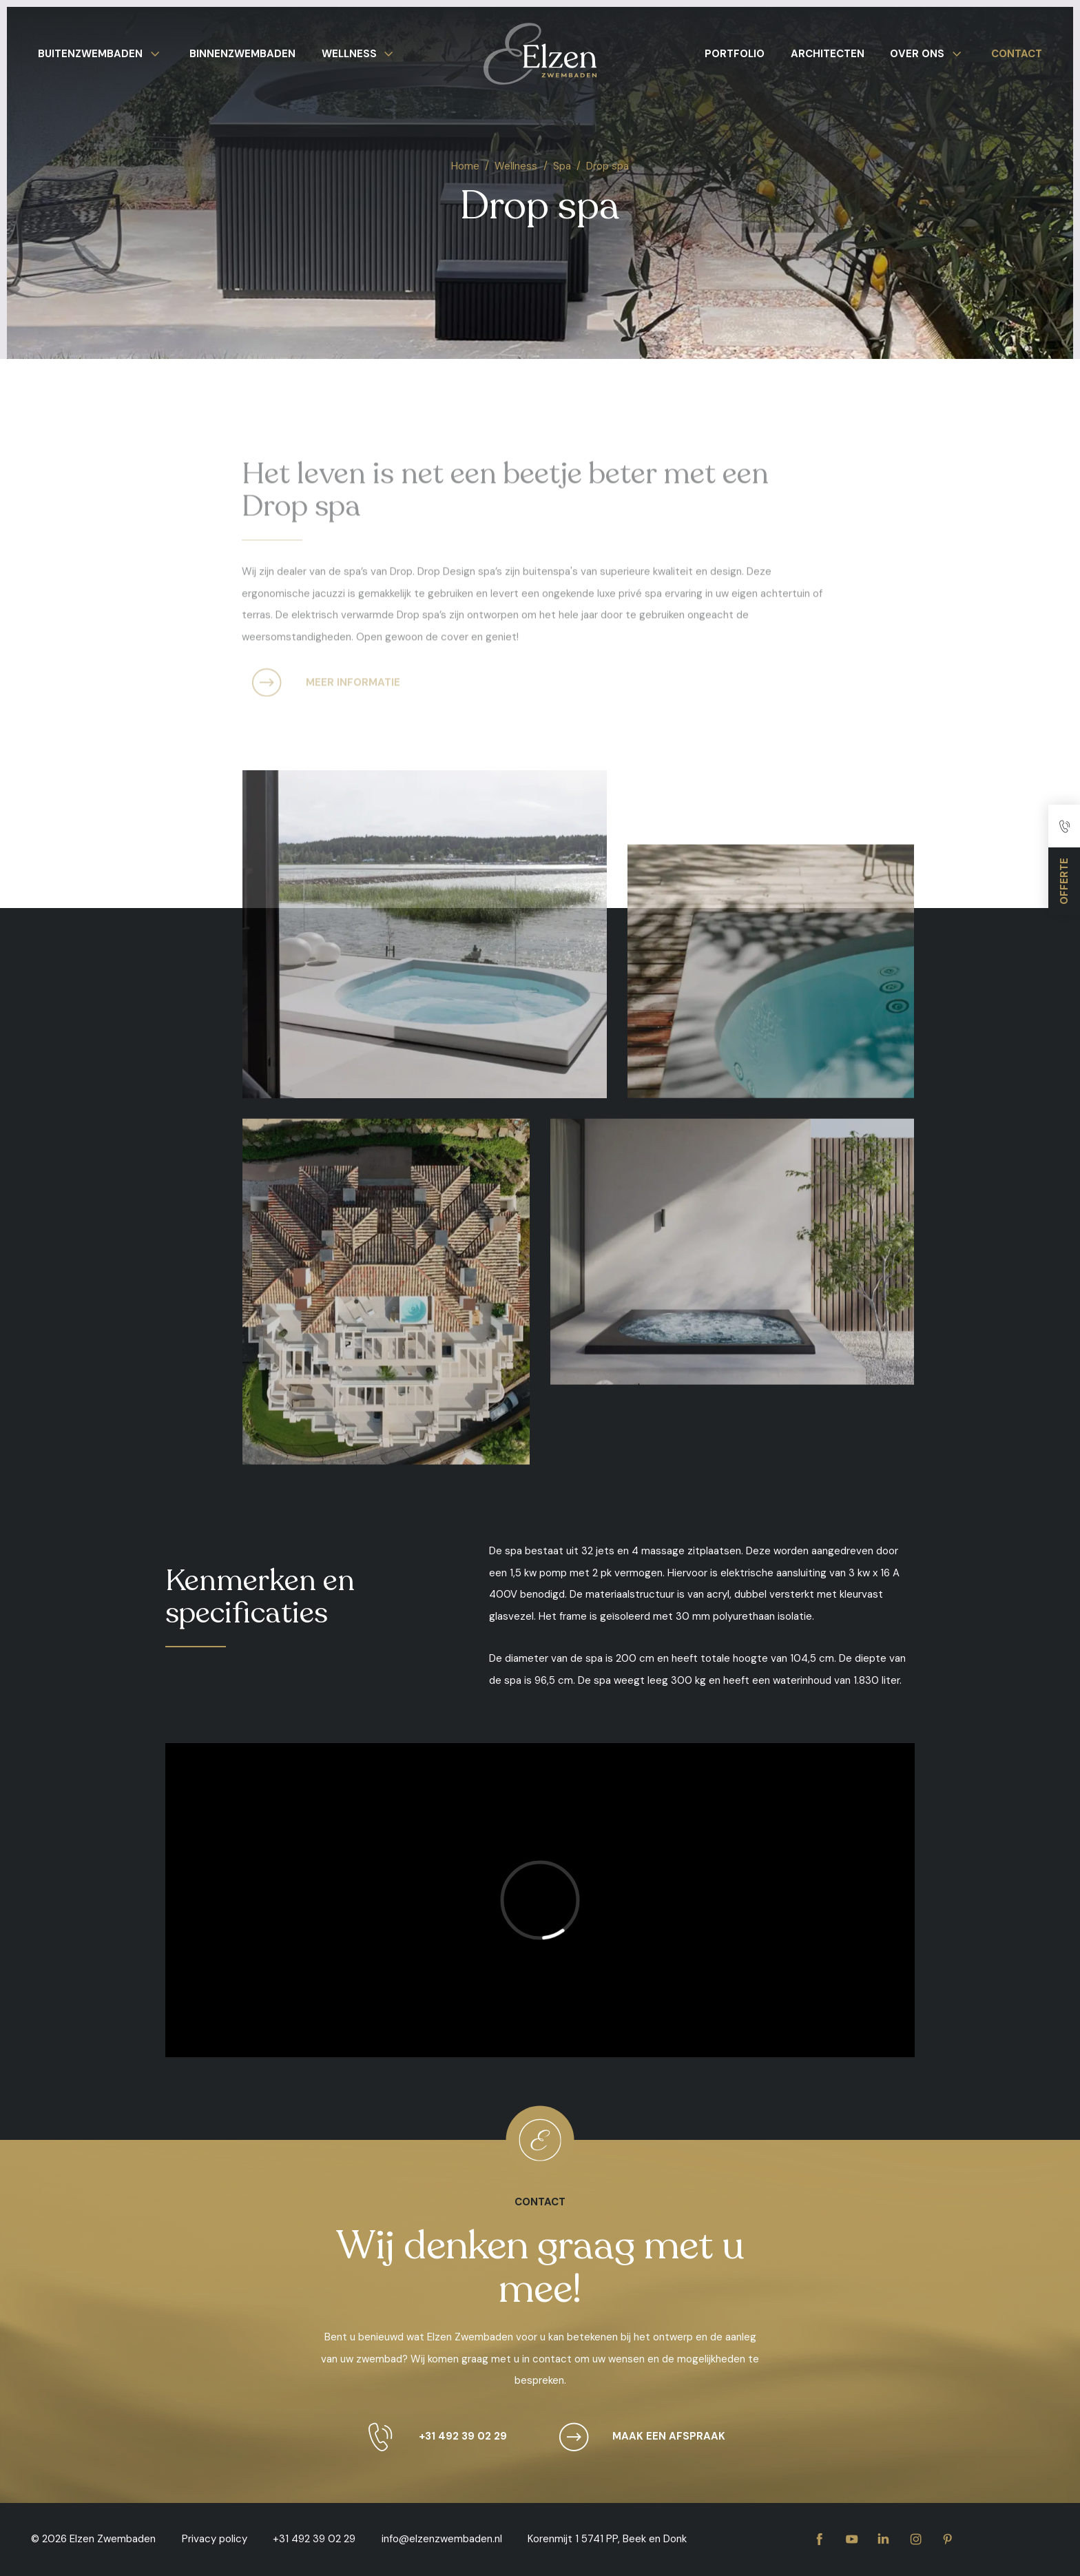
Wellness (360, 54)
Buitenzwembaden (101, 54)
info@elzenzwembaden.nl (442, 2539)
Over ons (928, 54)
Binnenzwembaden (242, 54)
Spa (562, 166)
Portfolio (735, 54)
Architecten (827, 54)
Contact (1016, 54)
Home (465, 166)
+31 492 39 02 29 (431, 2437)
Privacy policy (214, 2539)
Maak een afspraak (636, 2437)
